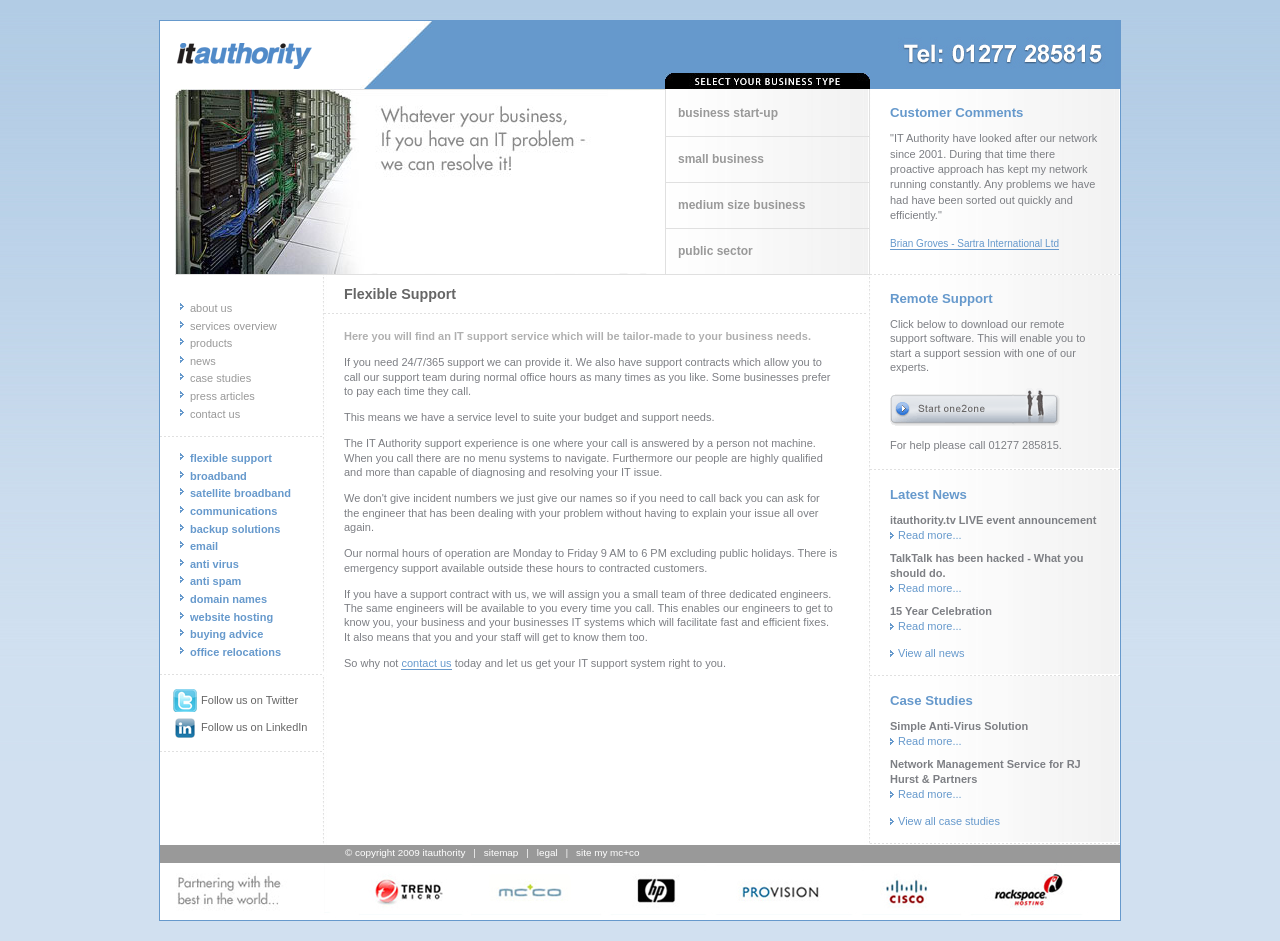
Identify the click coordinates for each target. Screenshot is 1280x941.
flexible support (231, 458)
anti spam (215, 581)
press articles (222, 396)
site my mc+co (607, 852)
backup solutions (235, 529)
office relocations (235, 652)
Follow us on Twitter (235, 700)
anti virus (214, 564)
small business (721, 159)
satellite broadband (240, 493)
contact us (215, 414)
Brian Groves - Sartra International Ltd (974, 243)
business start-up (728, 113)
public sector (715, 251)
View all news (931, 653)
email (204, 546)
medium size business (741, 205)
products (211, 343)
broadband (218, 476)
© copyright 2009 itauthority (405, 852)
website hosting (231, 617)
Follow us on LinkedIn (241, 727)
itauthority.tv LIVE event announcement (993, 520)
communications (233, 511)
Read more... (930, 535)
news (203, 361)
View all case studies (949, 821)
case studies (220, 378)
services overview (233, 326)
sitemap (501, 852)
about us (211, 308)
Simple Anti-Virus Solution (959, 726)
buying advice (226, 634)
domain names (228, 599)
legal (547, 852)
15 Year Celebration (941, 611)
